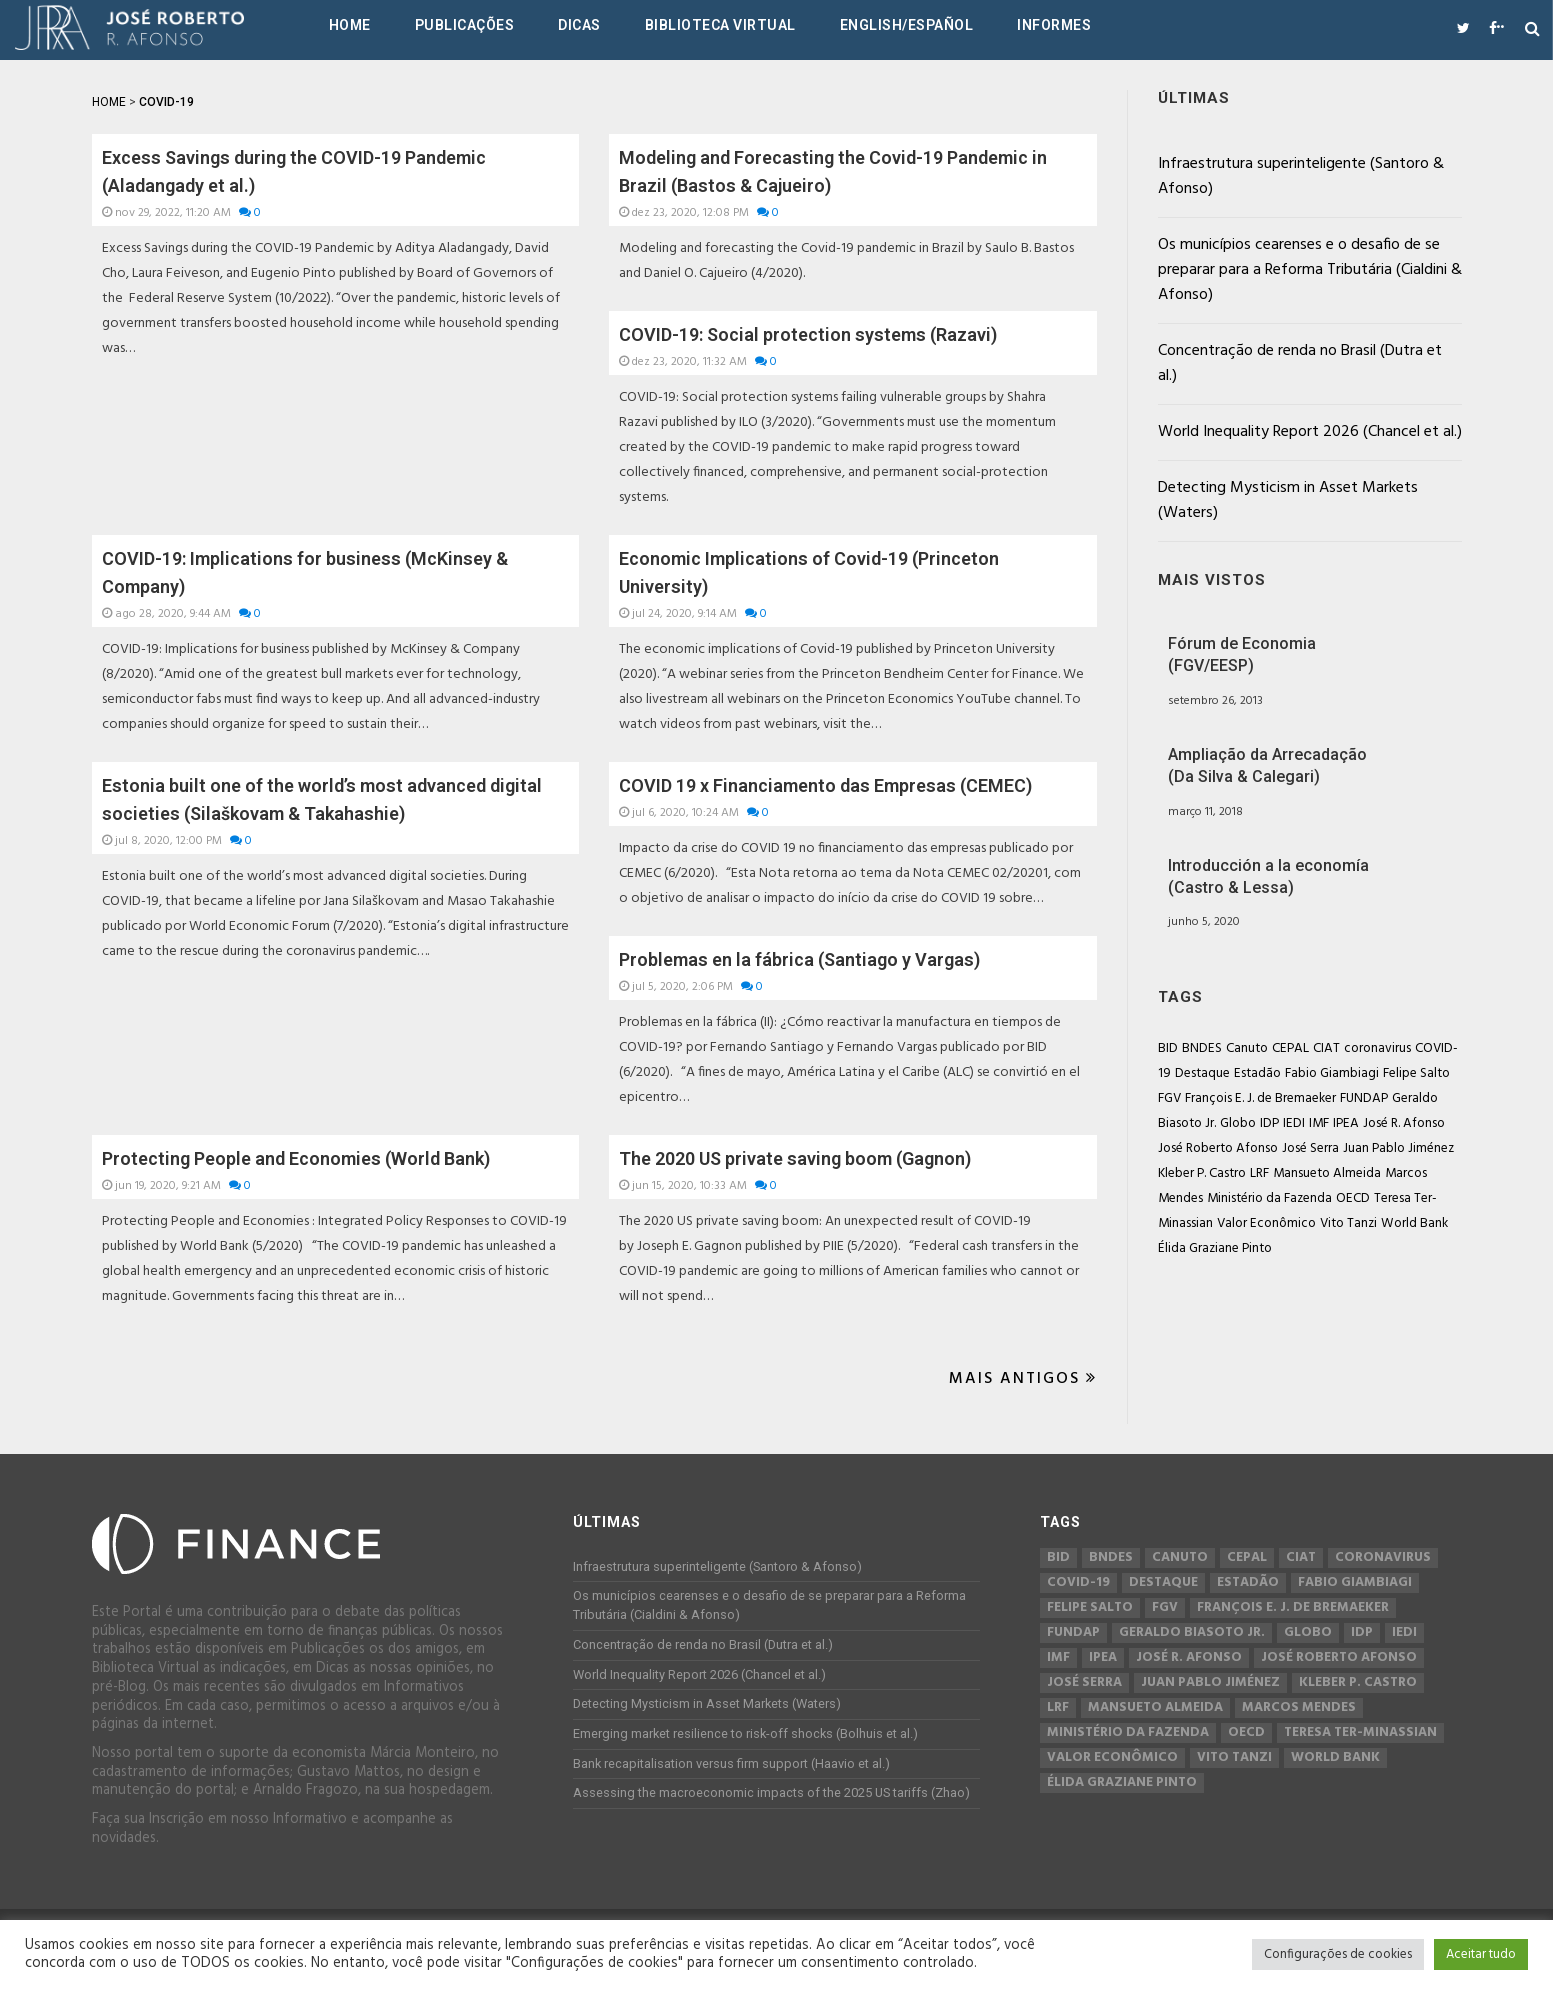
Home (350, 25)
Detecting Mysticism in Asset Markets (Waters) (1288, 500)
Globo (1238, 1123)
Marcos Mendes (1299, 1708)
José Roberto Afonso (1218, 1148)
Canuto (1247, 1048)
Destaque (1202, 1073)
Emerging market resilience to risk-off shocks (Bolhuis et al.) (745, 1733)
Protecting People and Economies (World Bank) (296, 1158)
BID (1168, 1048)
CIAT (1326, 1048)
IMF (1319, 1123)
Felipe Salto (1416, 1073)
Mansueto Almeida (1327, 1173)
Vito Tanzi (1348, 1223)
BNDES (1202, 1048)
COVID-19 (1078, 1583)
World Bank (1414, 1223)
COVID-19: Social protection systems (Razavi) (808, 334)
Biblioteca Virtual (720, 25)
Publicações (465, 25)
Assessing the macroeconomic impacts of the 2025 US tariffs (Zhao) (771, 1792)
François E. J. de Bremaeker (1260, 1098)
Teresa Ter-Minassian (1360, 1733)
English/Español (907, 25)
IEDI (1294, 1123)
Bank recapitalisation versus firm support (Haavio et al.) (731, 1763)
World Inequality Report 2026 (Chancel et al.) (1310, 432)
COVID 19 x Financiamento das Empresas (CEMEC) (825, 785)
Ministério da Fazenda (1269, 1198)
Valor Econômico (1266, 1223)
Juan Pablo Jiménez (1398, 1148)
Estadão (1257, 1073)
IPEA (1346, 1123)
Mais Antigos (1023, 1379)
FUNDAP (1364, 1098)
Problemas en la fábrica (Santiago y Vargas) (799, 959)
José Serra (1310, 1148)
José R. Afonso (1404, 1123)
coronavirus (1377, 1048)
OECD (1353, 1198)
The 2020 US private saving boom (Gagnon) (795, 1158)
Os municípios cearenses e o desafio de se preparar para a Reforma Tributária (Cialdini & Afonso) (1310, 270)
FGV (1169, 1098)
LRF (1259, 1173)
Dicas (579, 25)
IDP (1269, 1123)
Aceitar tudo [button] (1481, 1954)
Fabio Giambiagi (1332, 1073)
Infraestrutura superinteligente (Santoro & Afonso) (1301, 176)
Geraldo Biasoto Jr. (1192, 1633)
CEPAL (1290, 1048)
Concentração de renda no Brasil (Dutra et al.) (1300, 363)
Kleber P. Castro (1202, 1173)
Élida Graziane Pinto (1215, 1248)
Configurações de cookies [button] (1338, 1954)
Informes (1054, 25)
